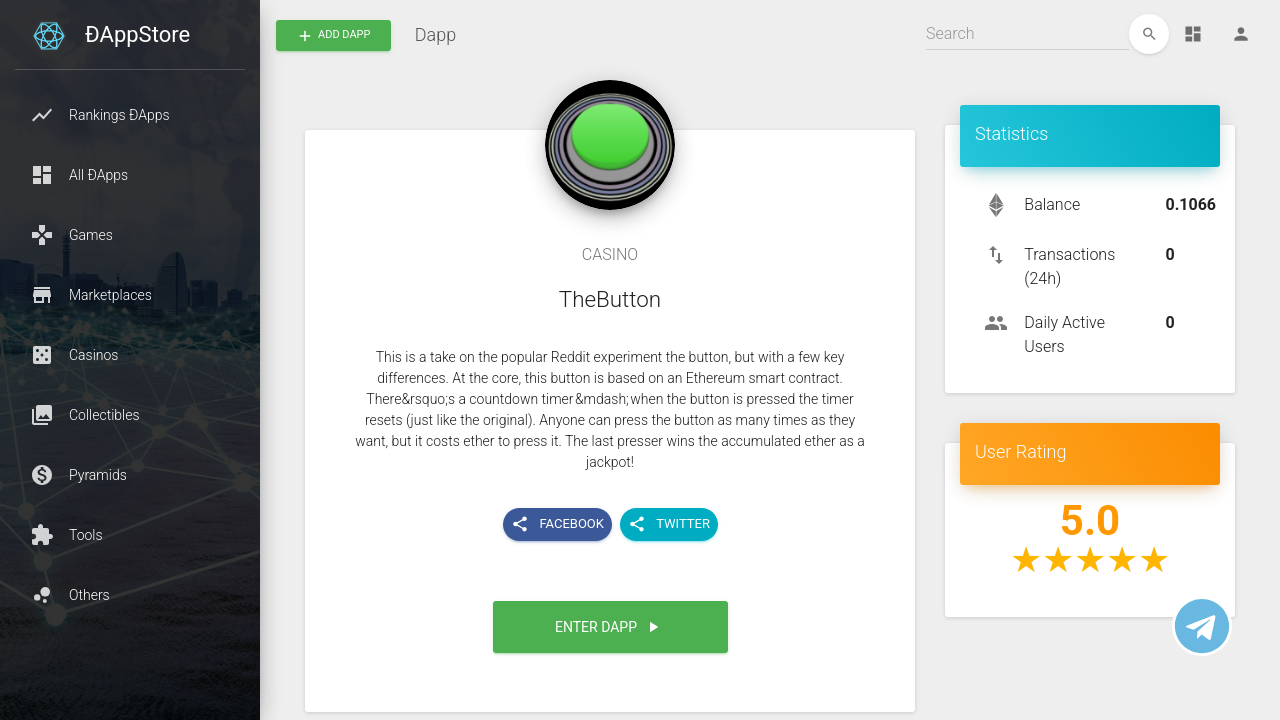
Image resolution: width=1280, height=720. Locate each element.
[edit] (1149, 34)
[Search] (1027, 34)
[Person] (1241, 34)
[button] (130, 115)
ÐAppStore (137, 34)
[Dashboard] (1193, 34)
